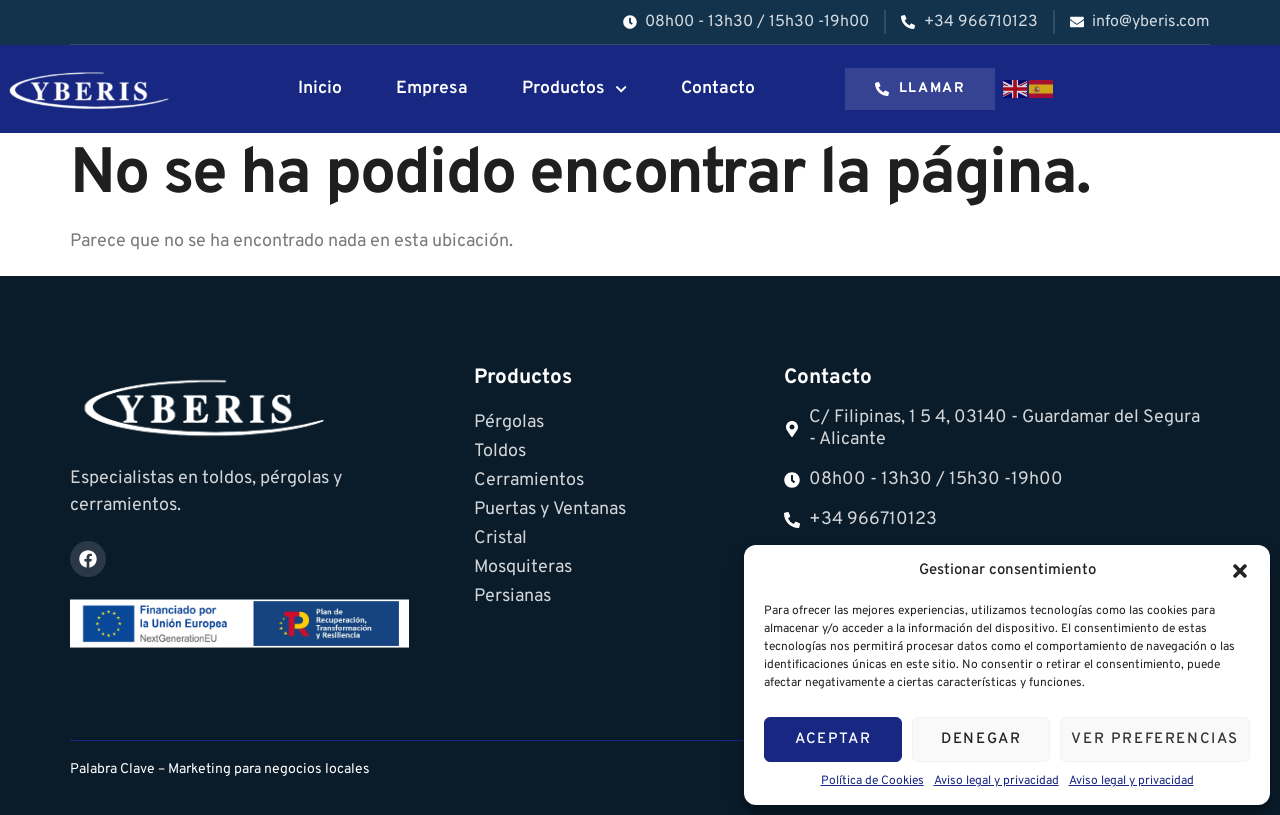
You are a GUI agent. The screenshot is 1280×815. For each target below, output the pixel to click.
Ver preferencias (1155, 739)
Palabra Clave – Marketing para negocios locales (220, 769)
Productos (574, 89)
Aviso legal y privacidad (996, 781)
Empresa (432, 88)
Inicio (320, 88)
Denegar (981, 739)
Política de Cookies (872, 781)
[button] (1240, 571)
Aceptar (833, 739)
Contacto (718, 88)
